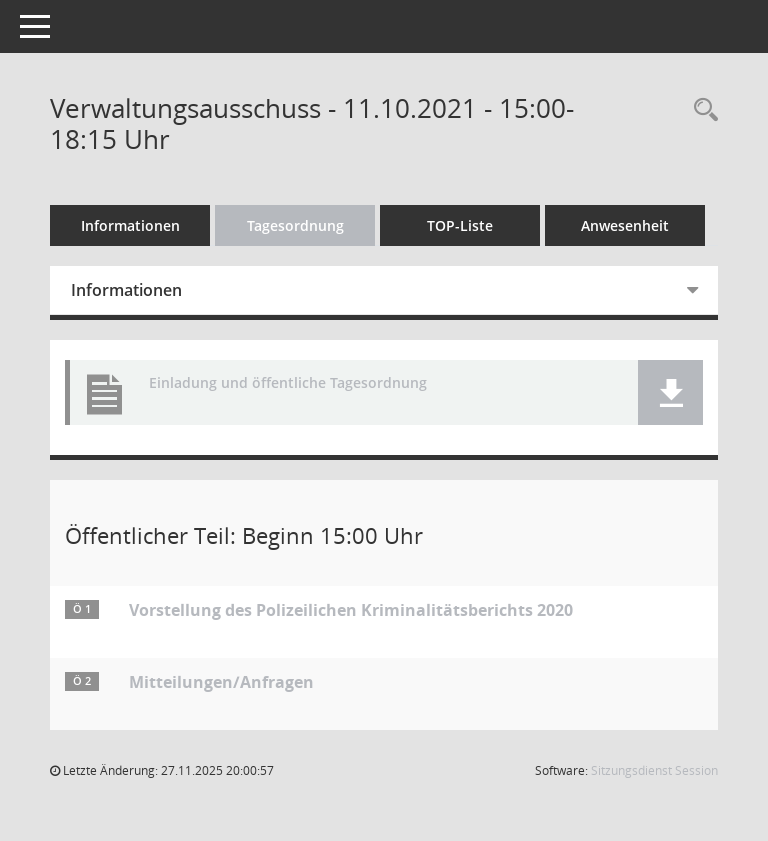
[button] (670, 392)
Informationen (130, 225)
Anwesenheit (625, 225)
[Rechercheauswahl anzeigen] (701, 110)
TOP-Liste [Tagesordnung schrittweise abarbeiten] (460, 225)
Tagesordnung (295, 225)
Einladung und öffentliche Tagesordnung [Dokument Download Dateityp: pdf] (288, 383)
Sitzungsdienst (654, 770)
